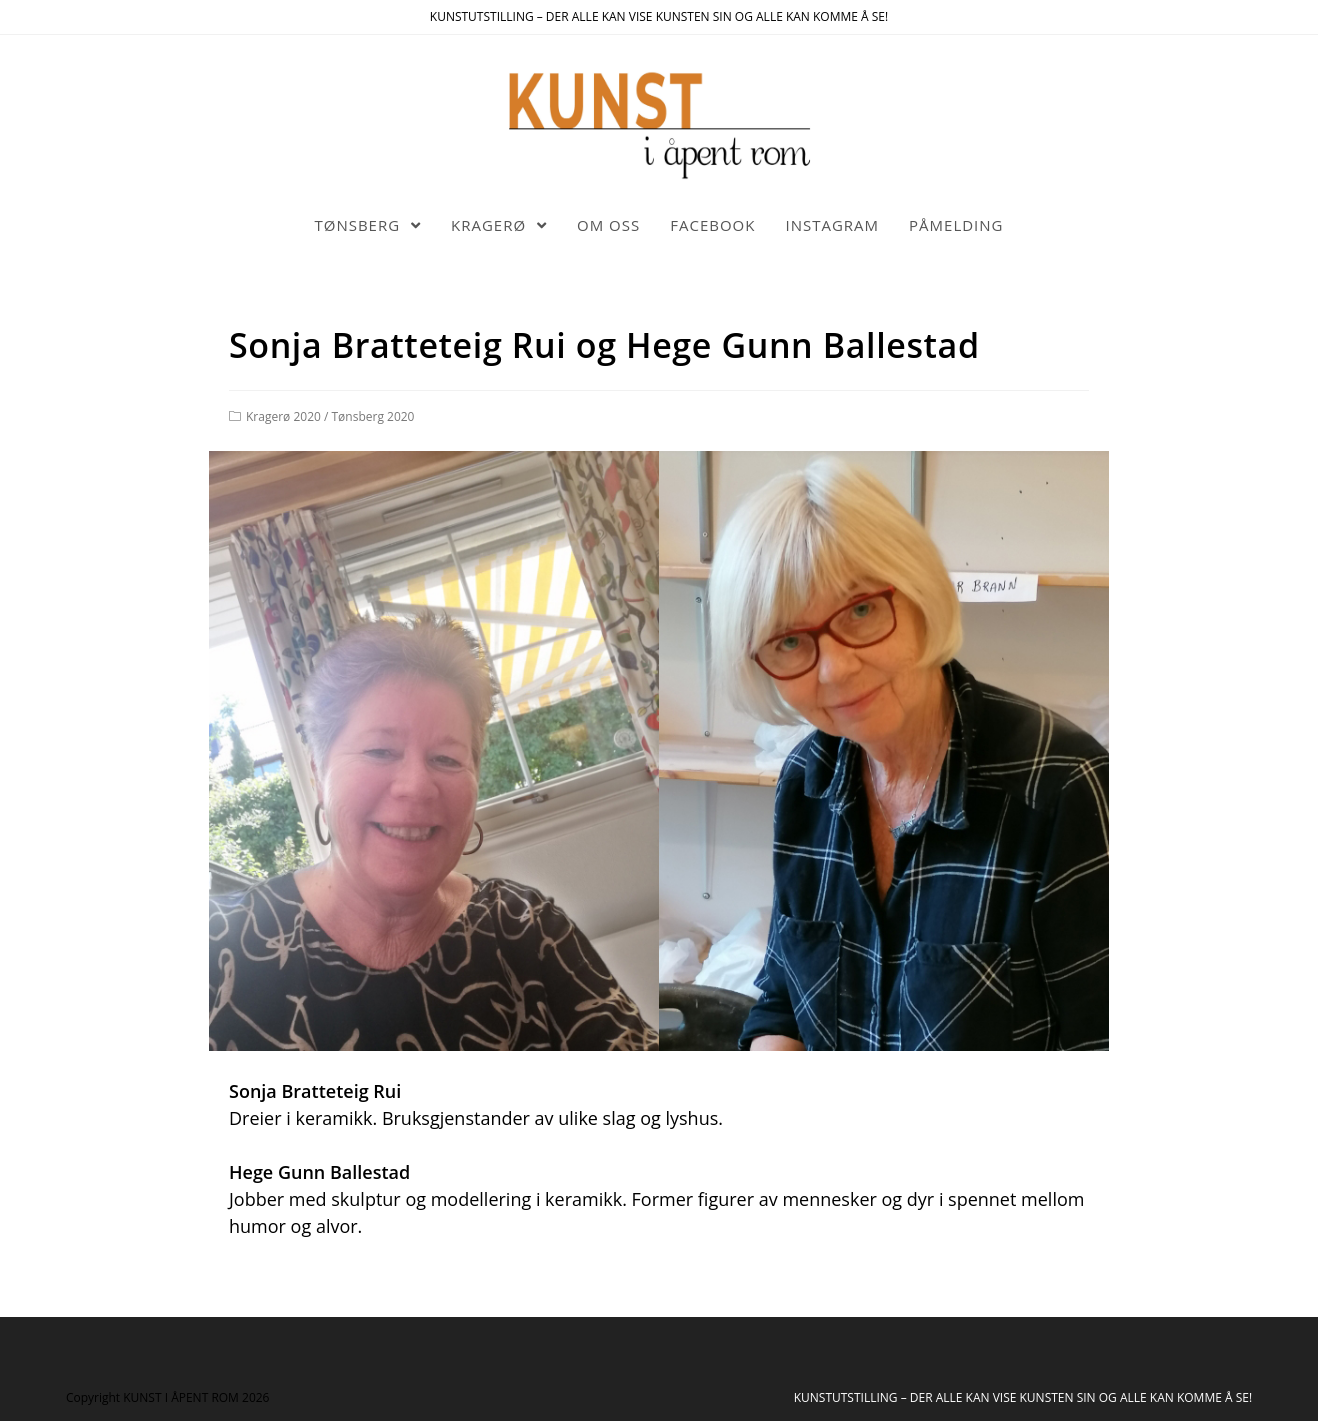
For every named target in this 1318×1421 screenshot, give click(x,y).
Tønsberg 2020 (373, 416)
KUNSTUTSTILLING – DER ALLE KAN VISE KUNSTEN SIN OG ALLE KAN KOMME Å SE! (1023, 1397)
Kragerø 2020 (283, 416)
